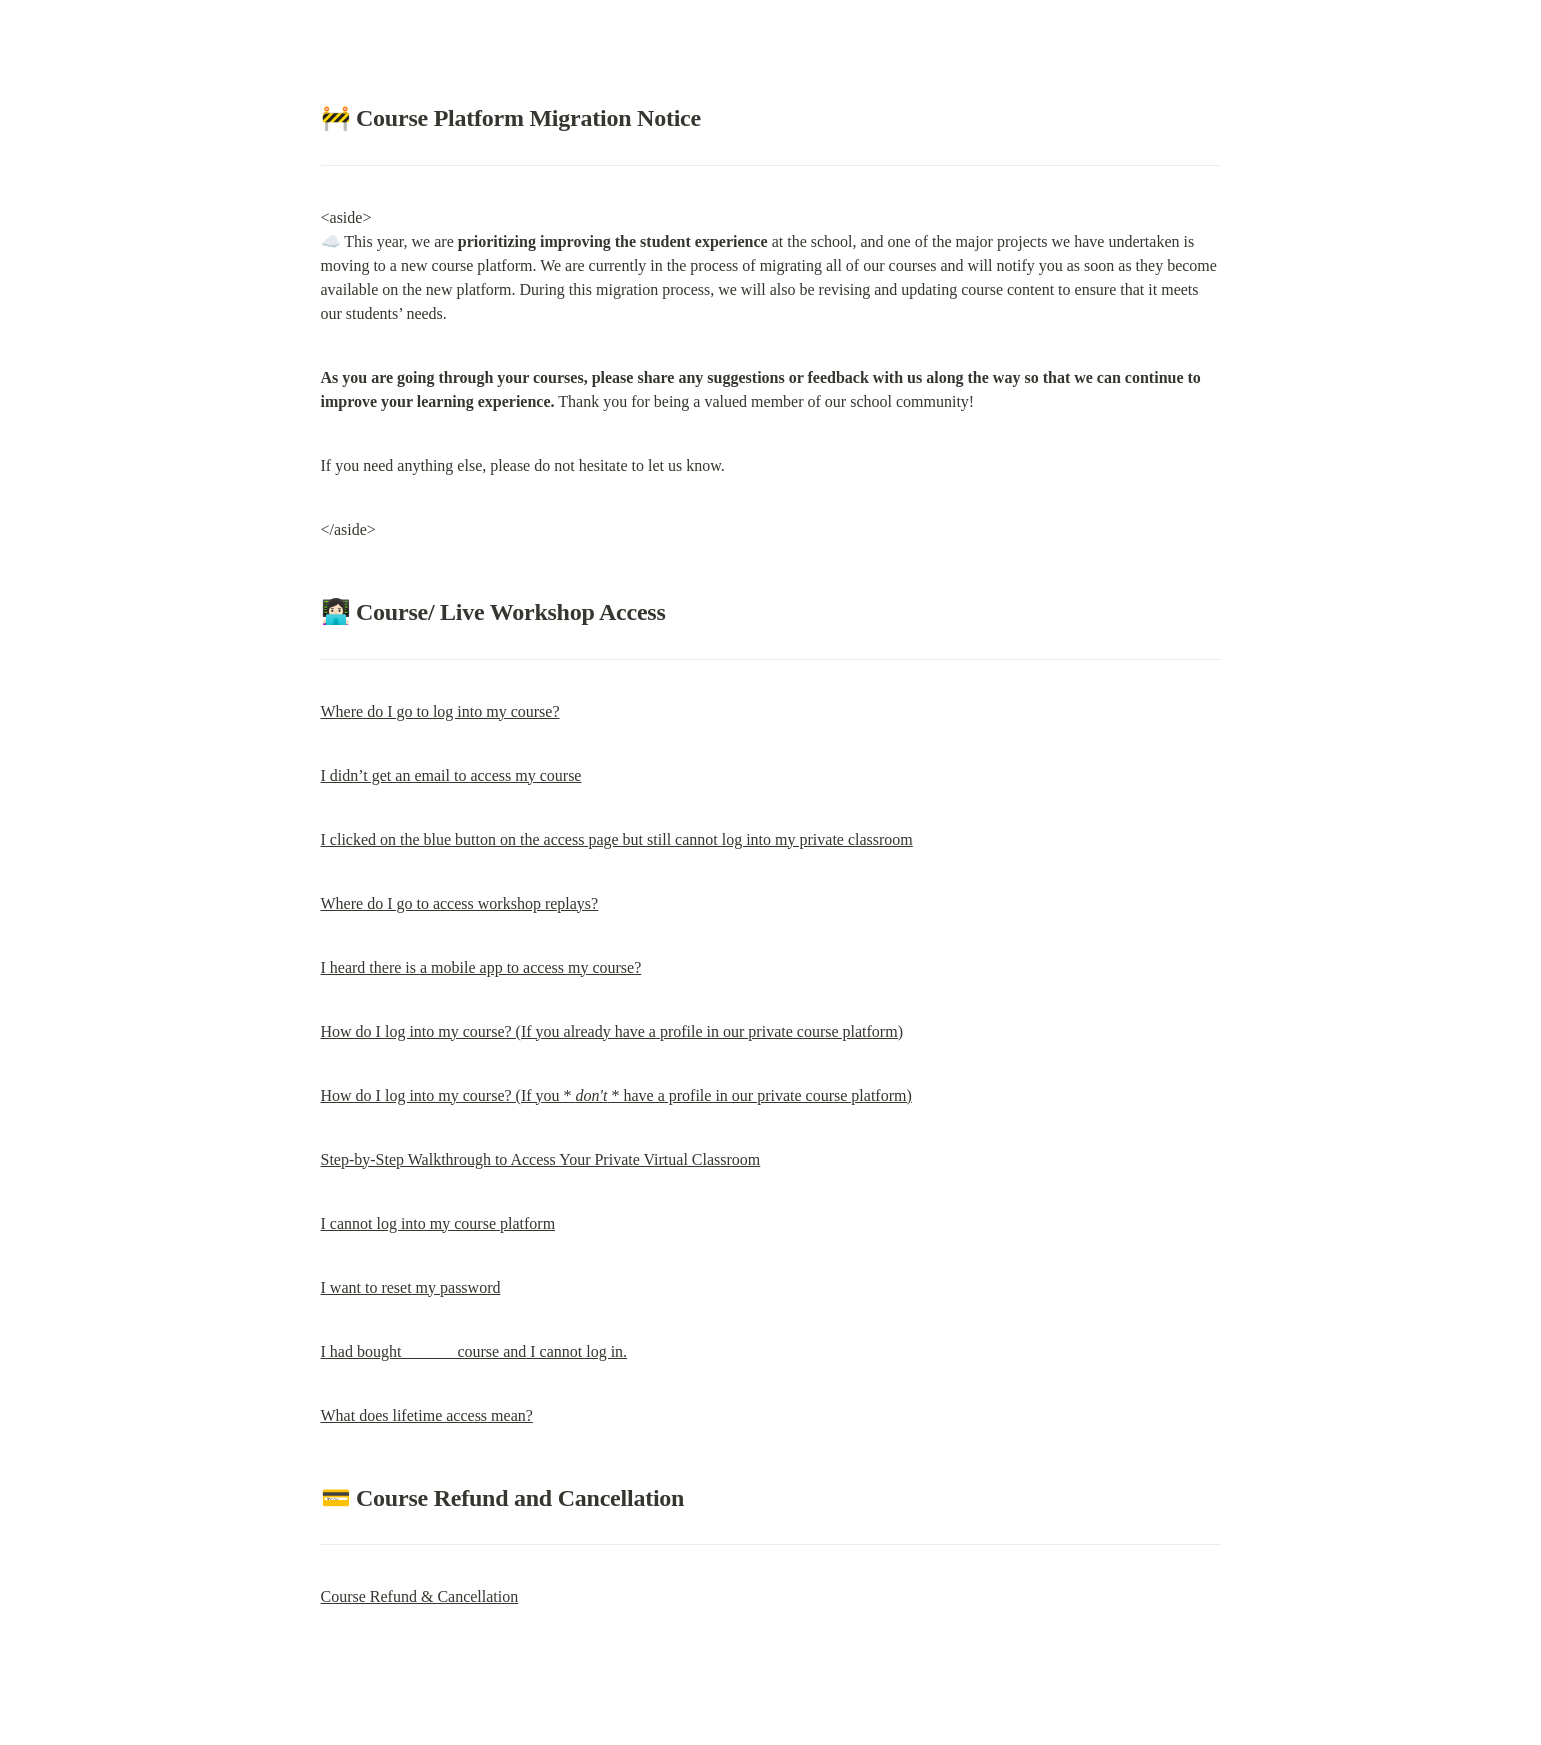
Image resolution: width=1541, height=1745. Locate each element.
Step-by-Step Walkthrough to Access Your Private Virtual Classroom (541, 1159)
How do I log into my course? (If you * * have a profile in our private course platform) (616, 1095)
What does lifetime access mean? (427, 1415)
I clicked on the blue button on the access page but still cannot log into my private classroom (617, 839)
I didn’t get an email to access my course (451, 775)
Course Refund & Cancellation (420, 1596)
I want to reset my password (411, 1287)
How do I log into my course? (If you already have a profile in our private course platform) (612, 1031)
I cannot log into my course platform (438, 1223)
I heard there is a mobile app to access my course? (481, 967)
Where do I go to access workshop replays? (460, 903)
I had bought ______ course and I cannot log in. (474, 1351)
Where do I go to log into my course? (440, 711)
